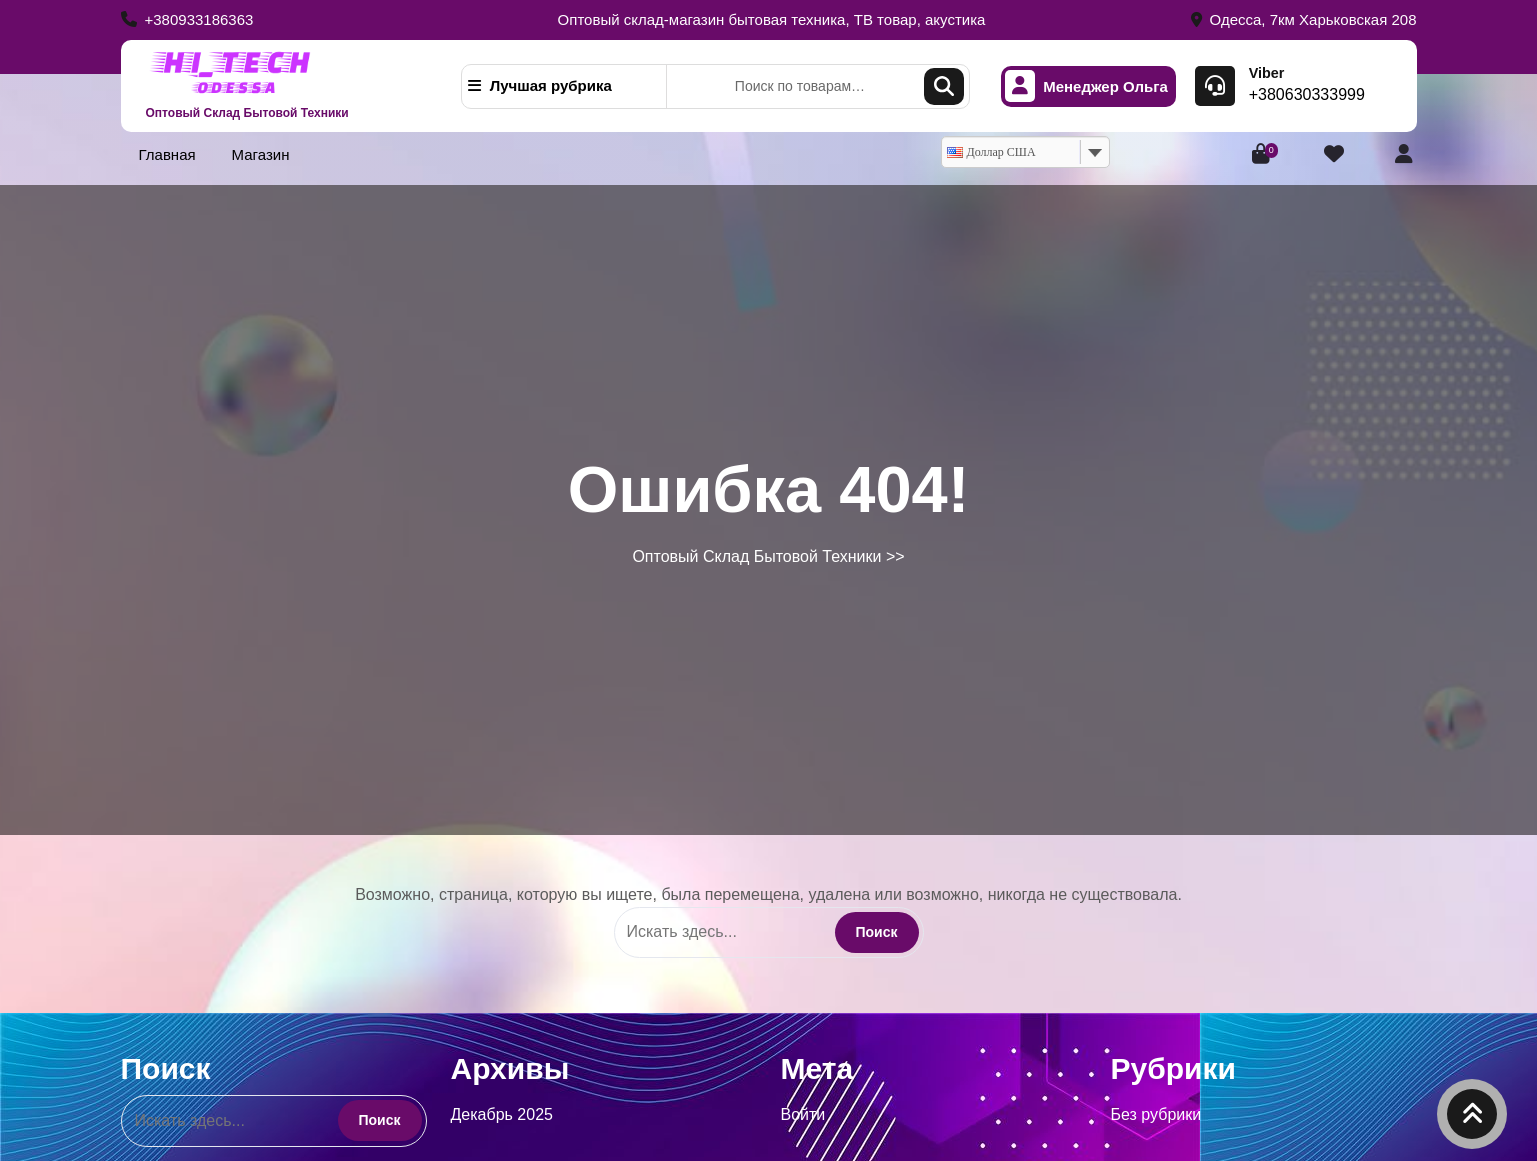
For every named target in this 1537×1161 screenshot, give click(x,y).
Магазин (261, 154)
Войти (803, 1114)
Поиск (944, 86)
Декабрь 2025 (502, 1114)
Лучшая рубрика (540, 85)
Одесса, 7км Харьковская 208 (1304, 19)
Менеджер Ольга (1086, 86)
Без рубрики (1156, 1114)
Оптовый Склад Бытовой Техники (247, 113)
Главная (167, 154)
